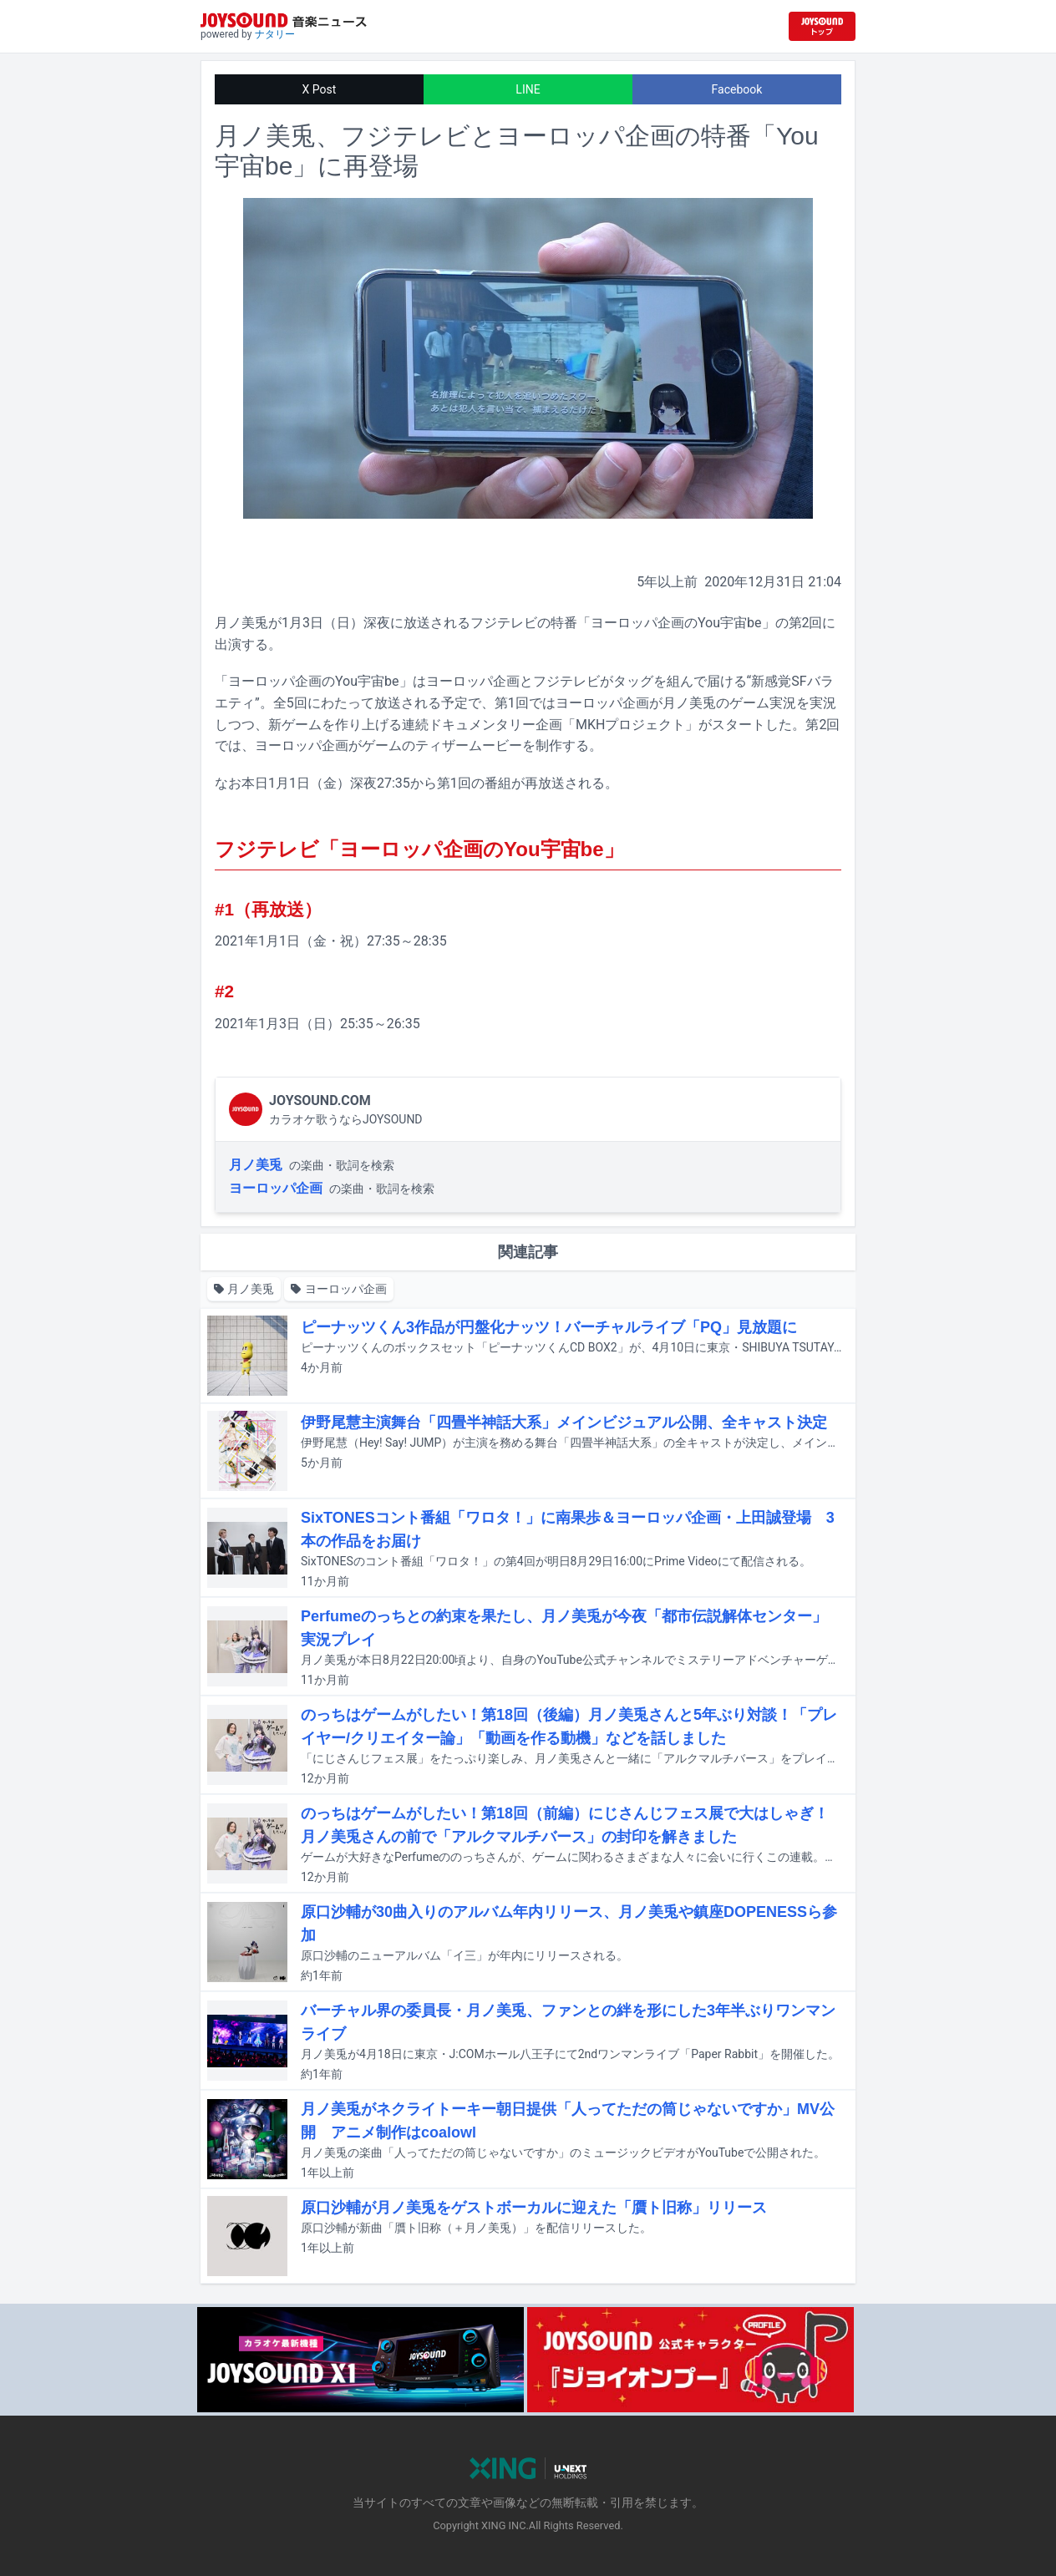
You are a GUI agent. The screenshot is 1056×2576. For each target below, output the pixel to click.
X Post (319, 89)
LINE (527, 89)
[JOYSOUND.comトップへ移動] (822, 26)
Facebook (737, 89)
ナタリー (275, 34)
